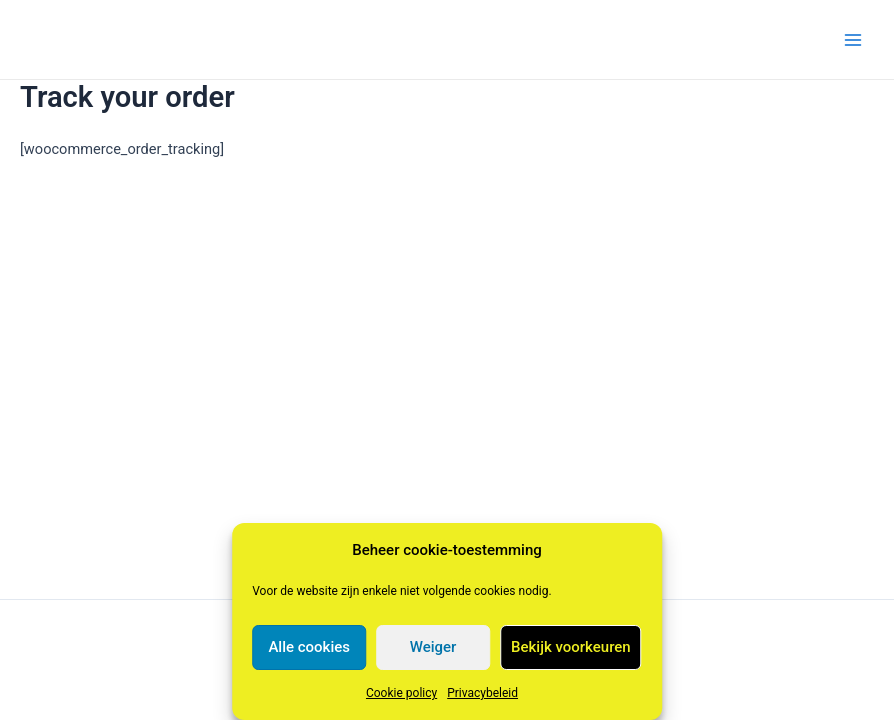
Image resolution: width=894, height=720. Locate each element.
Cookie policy (401, 693)
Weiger (433, 647)
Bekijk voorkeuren (571, 647)
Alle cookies (309, 647)
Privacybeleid (482, 693)
